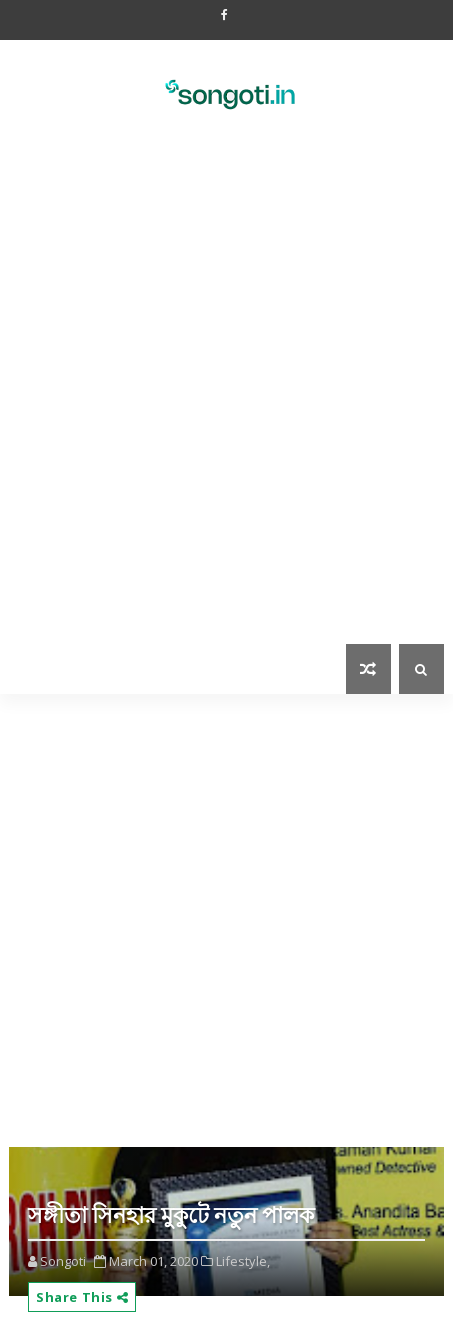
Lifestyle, (243, 1261)
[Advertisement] (226, 402)
